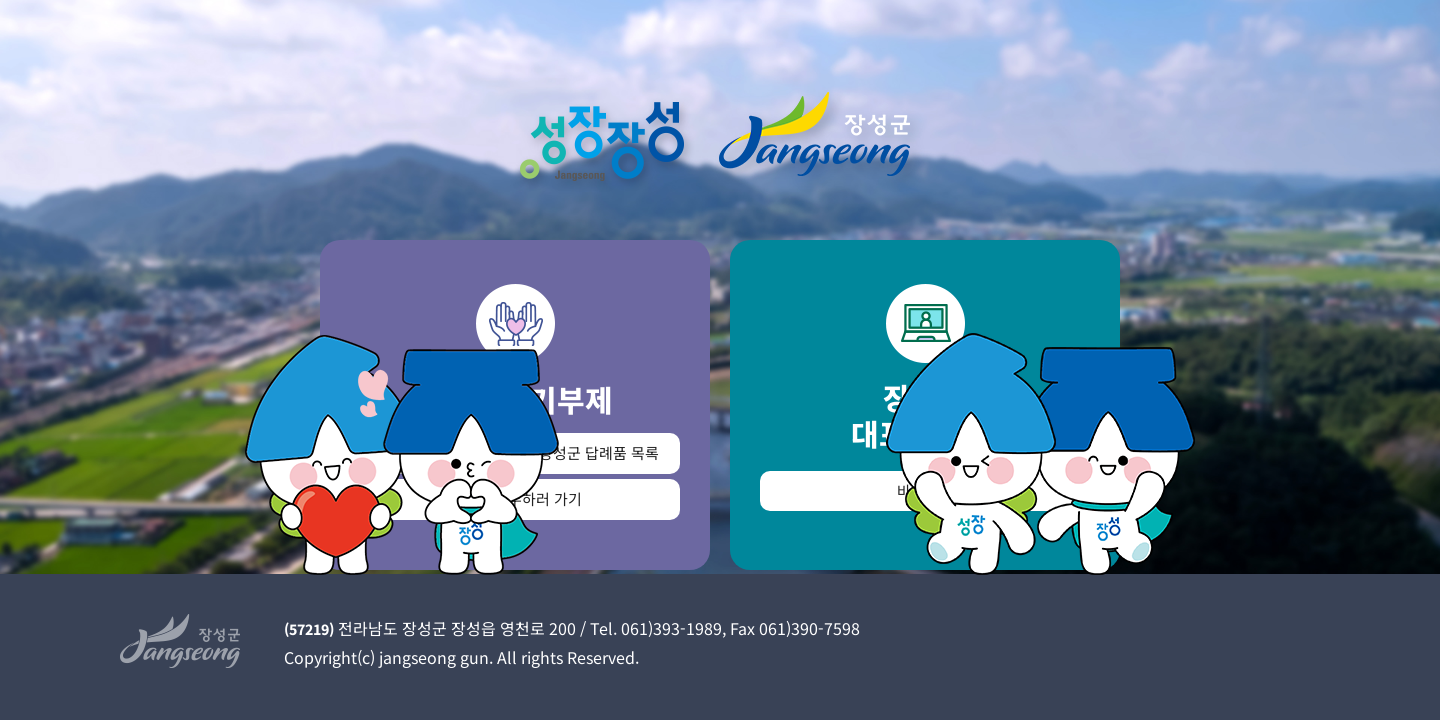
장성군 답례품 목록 (599, 452)
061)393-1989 (671, 628)
